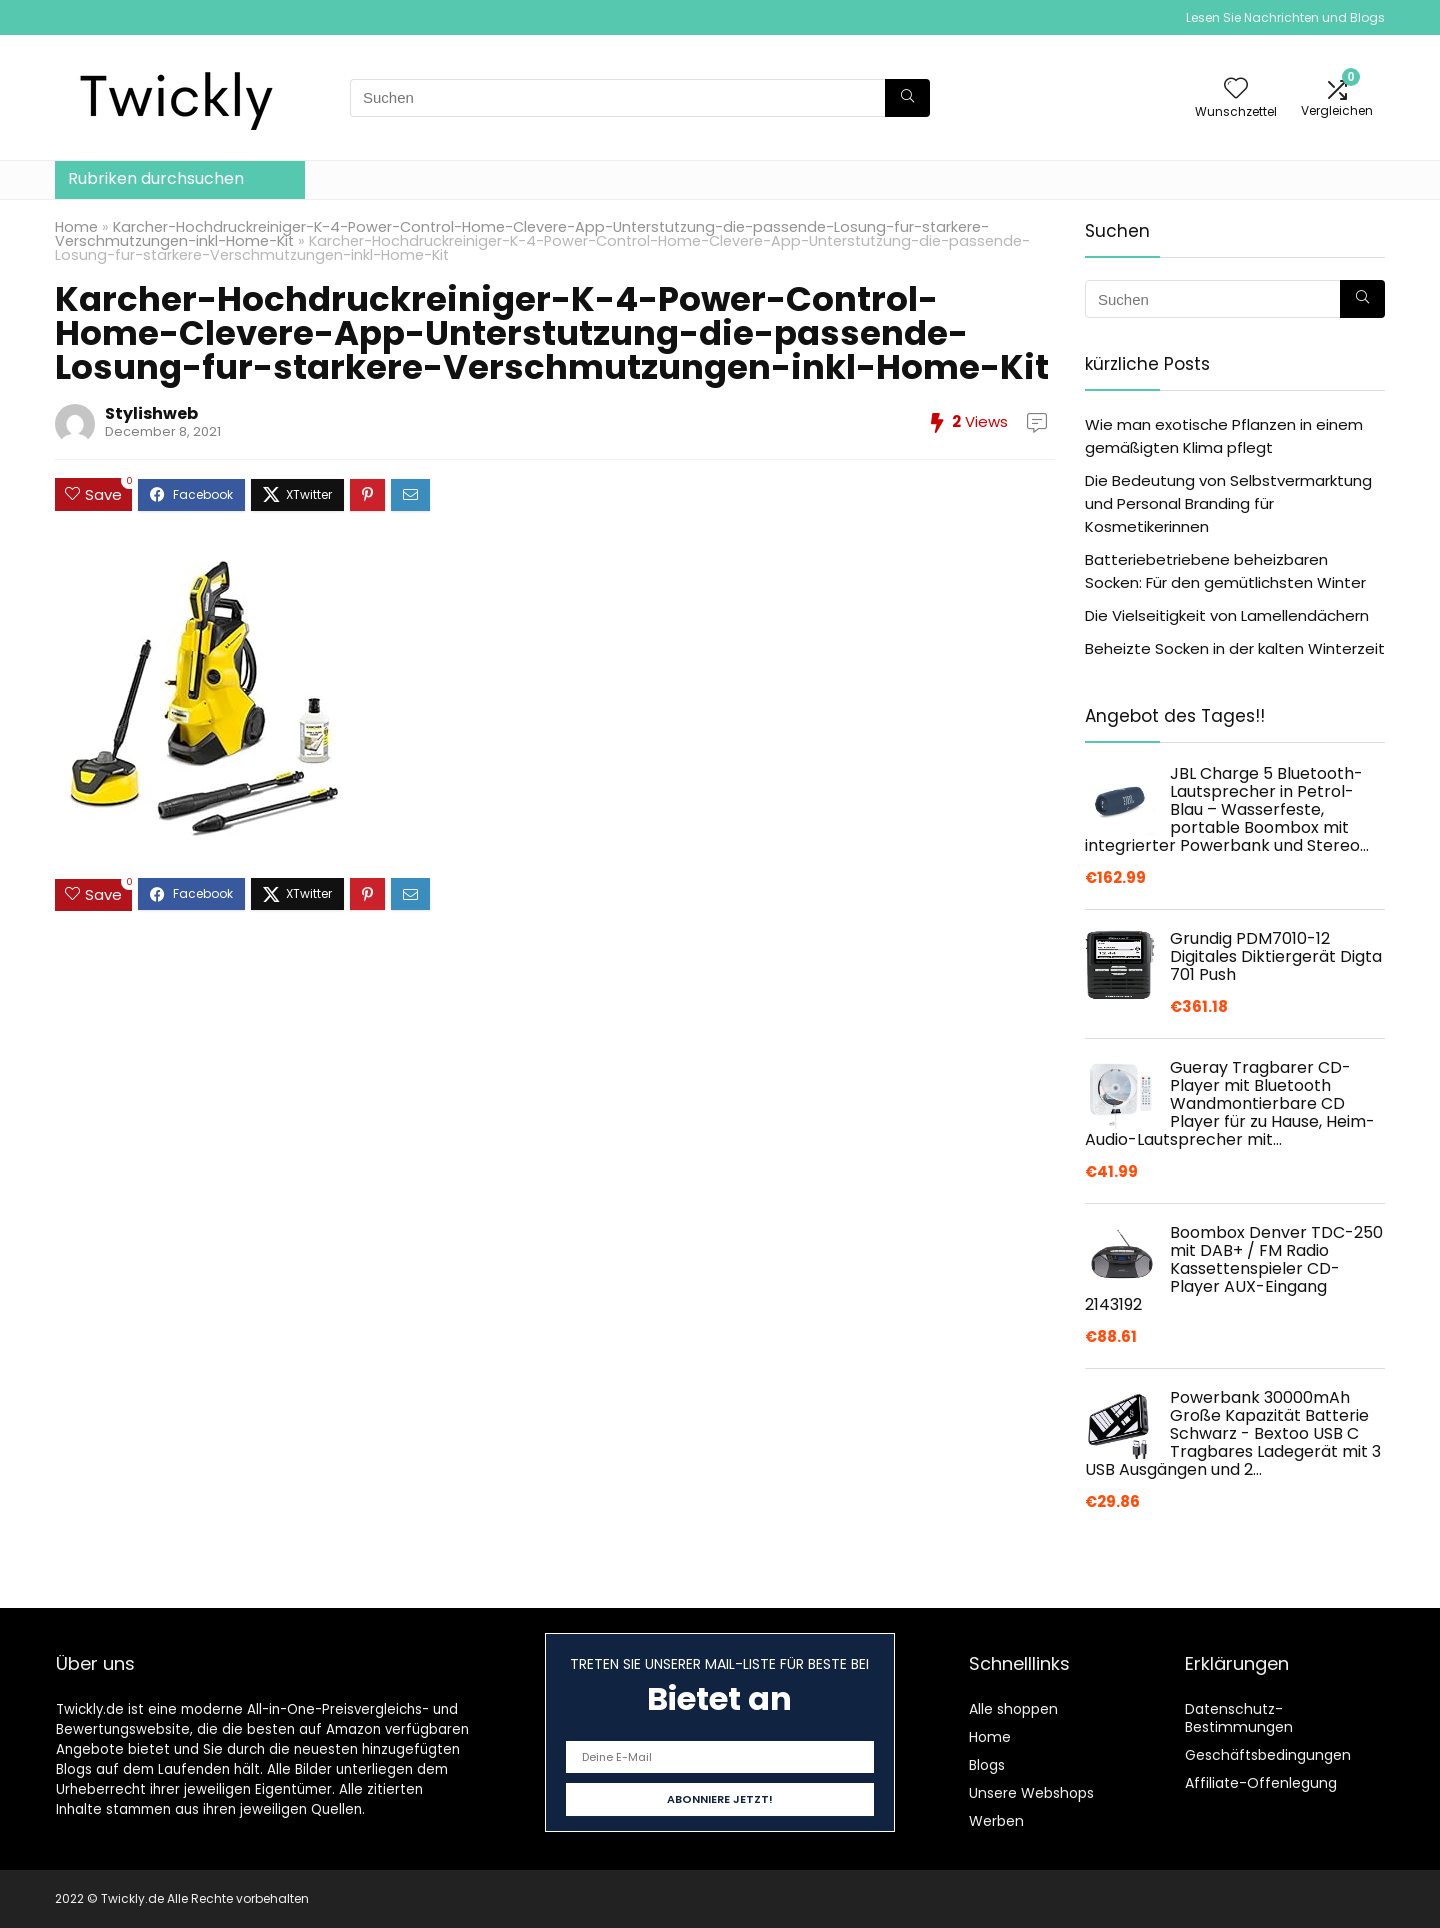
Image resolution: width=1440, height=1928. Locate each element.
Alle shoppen (1013, 1709)
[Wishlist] (1236, 89)
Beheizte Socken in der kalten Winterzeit (1235, 648)
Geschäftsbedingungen (1268, 1755)
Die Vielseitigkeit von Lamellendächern (1227, 615)
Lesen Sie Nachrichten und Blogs (1285, 17)
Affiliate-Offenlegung (1261, 1783)
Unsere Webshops (1031, 1793)
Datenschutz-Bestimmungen (1239, 1718)
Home (76, 227)
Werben (996, 1821)
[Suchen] (907, 98)
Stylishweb (151, 413)
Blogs (987, 1765)
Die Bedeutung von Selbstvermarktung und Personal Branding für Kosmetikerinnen (1228, 503)
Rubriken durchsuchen (156, 178)
